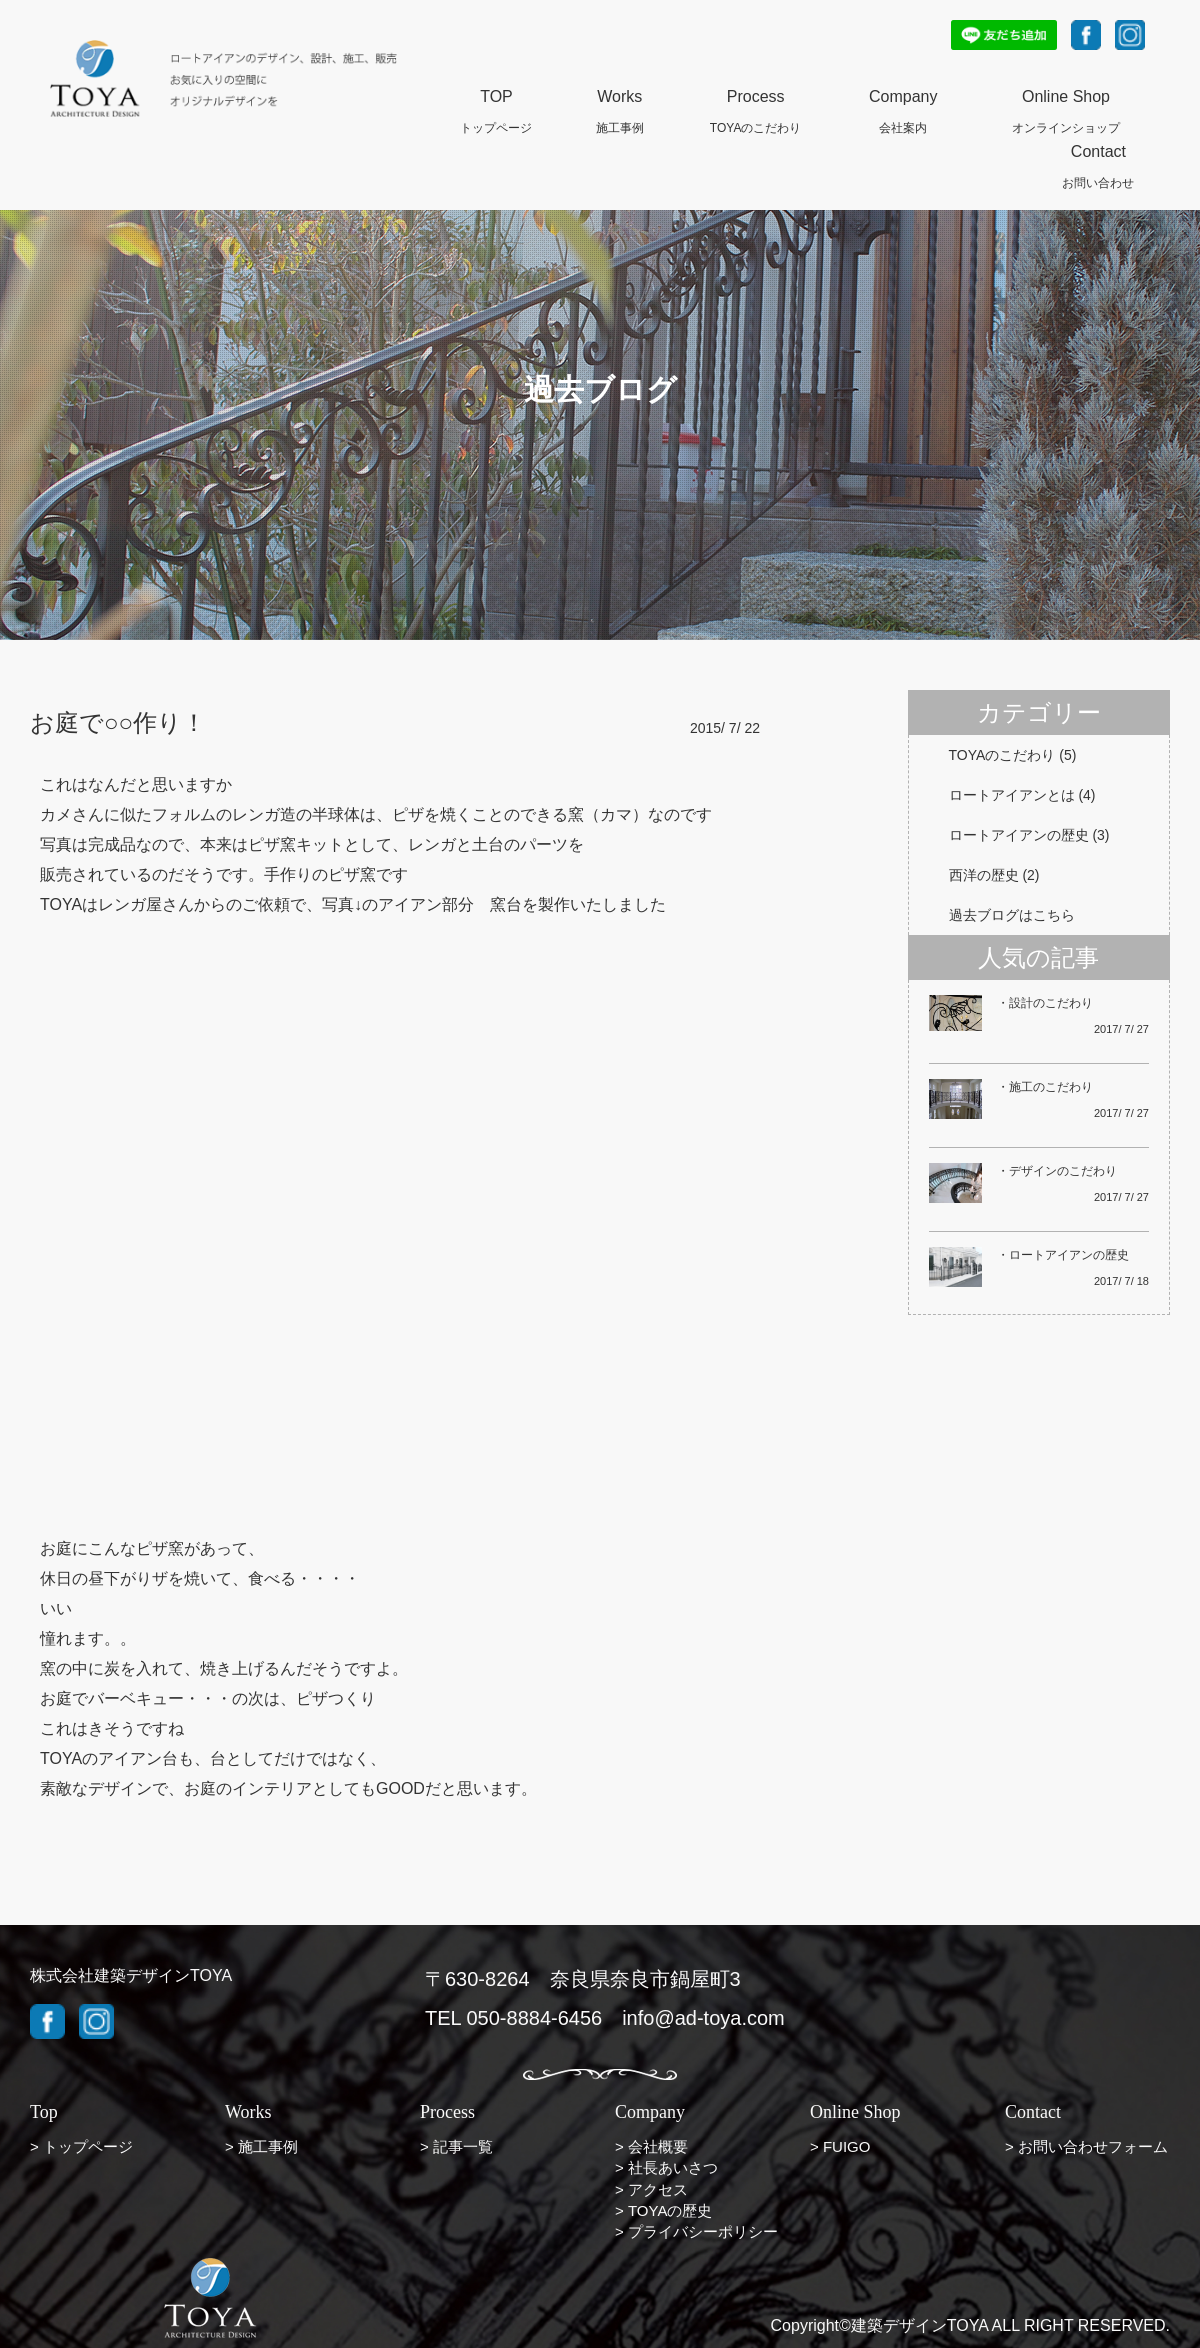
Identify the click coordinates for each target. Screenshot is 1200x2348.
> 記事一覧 (456, 2146)
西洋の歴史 (984, 875)
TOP (496, 98)
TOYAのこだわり (1002, 755)
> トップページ (81, 2146)
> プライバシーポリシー (696, 2231)
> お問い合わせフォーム (1086, 2146)
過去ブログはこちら (1012, 915)
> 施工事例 (261, 2146)
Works (619, 98)
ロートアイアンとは (1012, 795)
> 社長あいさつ (666, 2167)
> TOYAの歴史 (663, 2210)
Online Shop (1066, 98)
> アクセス (651, 2189)
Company (903, 98)
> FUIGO (840, 2146)
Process (756, 98)
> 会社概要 (651, 2146)
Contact (1098, 153)
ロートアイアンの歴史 (1019, 835)
